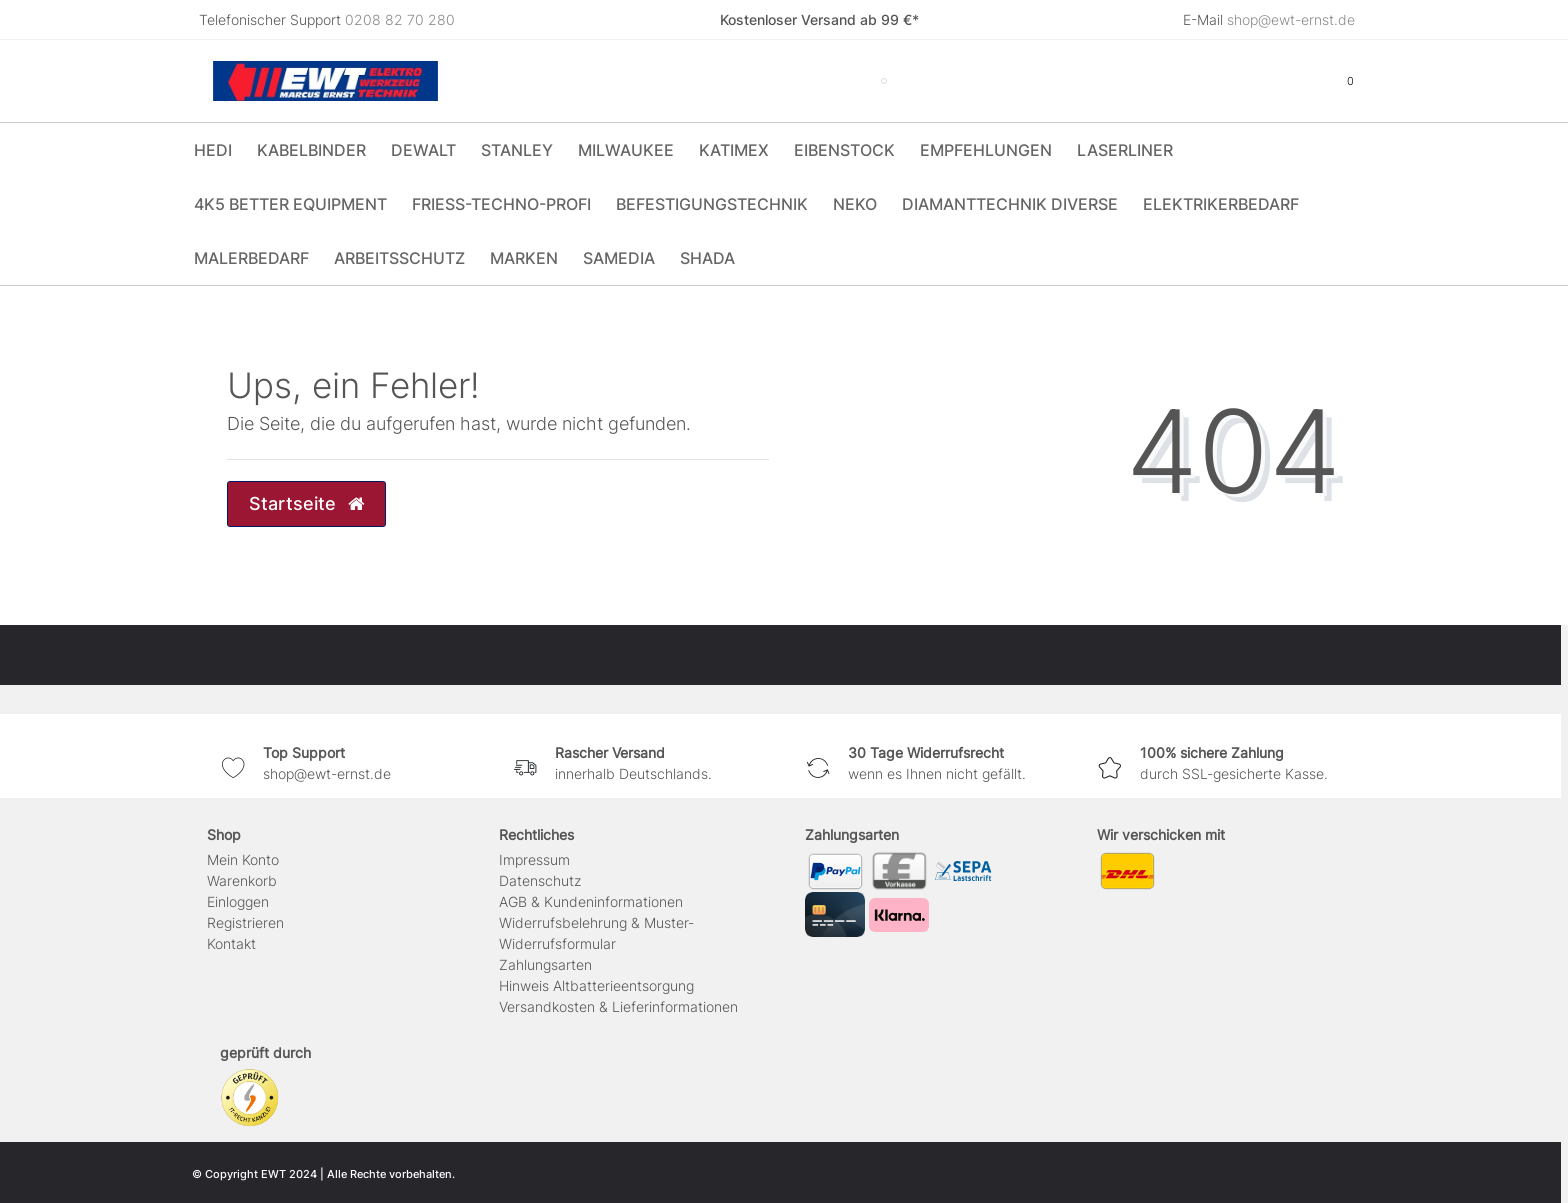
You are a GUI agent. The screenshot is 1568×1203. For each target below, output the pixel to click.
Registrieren (245, 922)
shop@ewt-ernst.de (1291, 19)
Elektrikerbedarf (1221, 204)
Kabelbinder (311, 150)
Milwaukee (626, 150)
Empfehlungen (986, 150)
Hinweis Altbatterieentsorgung (596, 985)
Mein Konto (243, 859)
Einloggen (238, 901)
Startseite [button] (306, 503)
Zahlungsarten (545, 964)
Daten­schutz (540, 880)
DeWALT (423, 150)
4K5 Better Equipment (290, 204)
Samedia (619, 258)
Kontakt (231, 943)
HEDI (213, 150)
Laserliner (1125, 150)
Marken (524, 258)
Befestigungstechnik (712, 204)
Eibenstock (844, 150)
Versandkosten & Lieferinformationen (618, 1006)
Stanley (517, 150)
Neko (855, 204)
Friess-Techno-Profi (501, 204)
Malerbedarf (251, 258)
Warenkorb (242, 880)
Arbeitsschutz (399, 258)
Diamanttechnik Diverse (1010, 204)
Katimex (734, 150)
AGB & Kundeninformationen (591, 901)
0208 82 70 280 (400, 19)
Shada (707, 258)
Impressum (534, 859)
